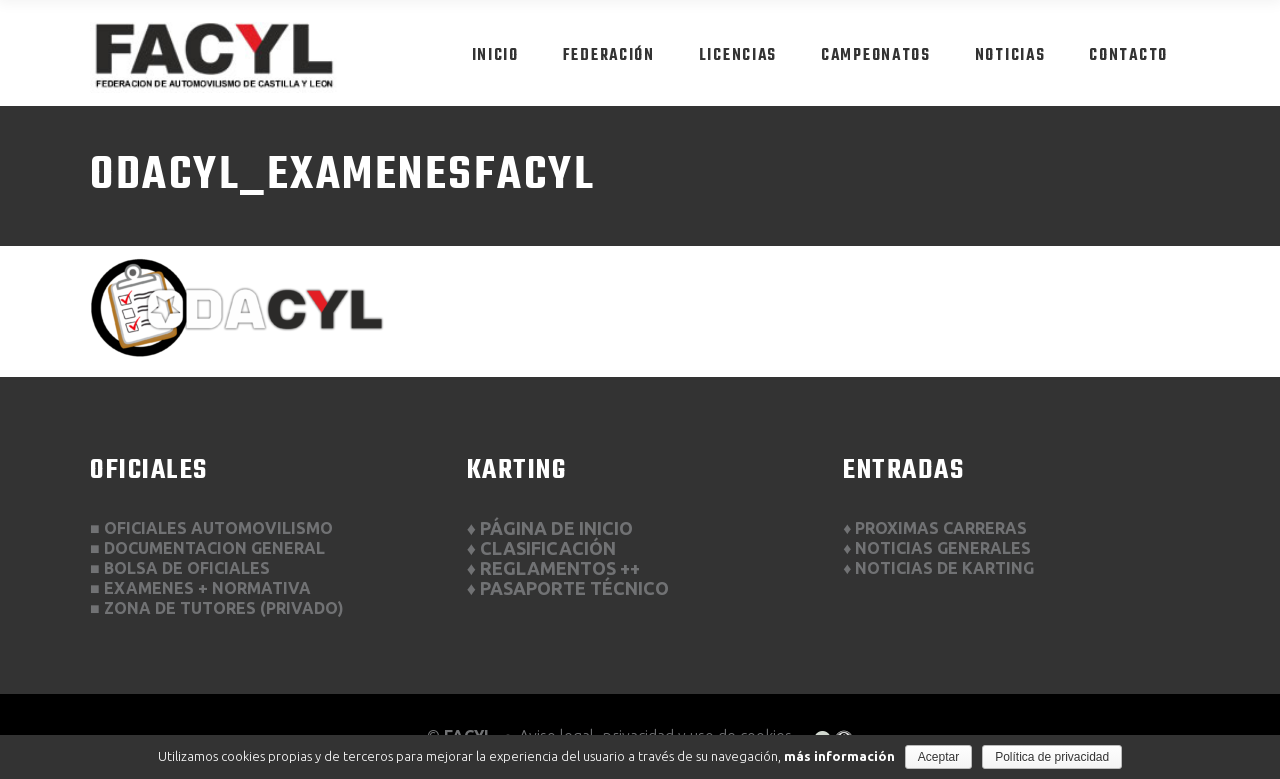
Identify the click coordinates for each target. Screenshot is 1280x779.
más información (839, 756)
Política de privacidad (1052, 757)
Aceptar (938, 757)
